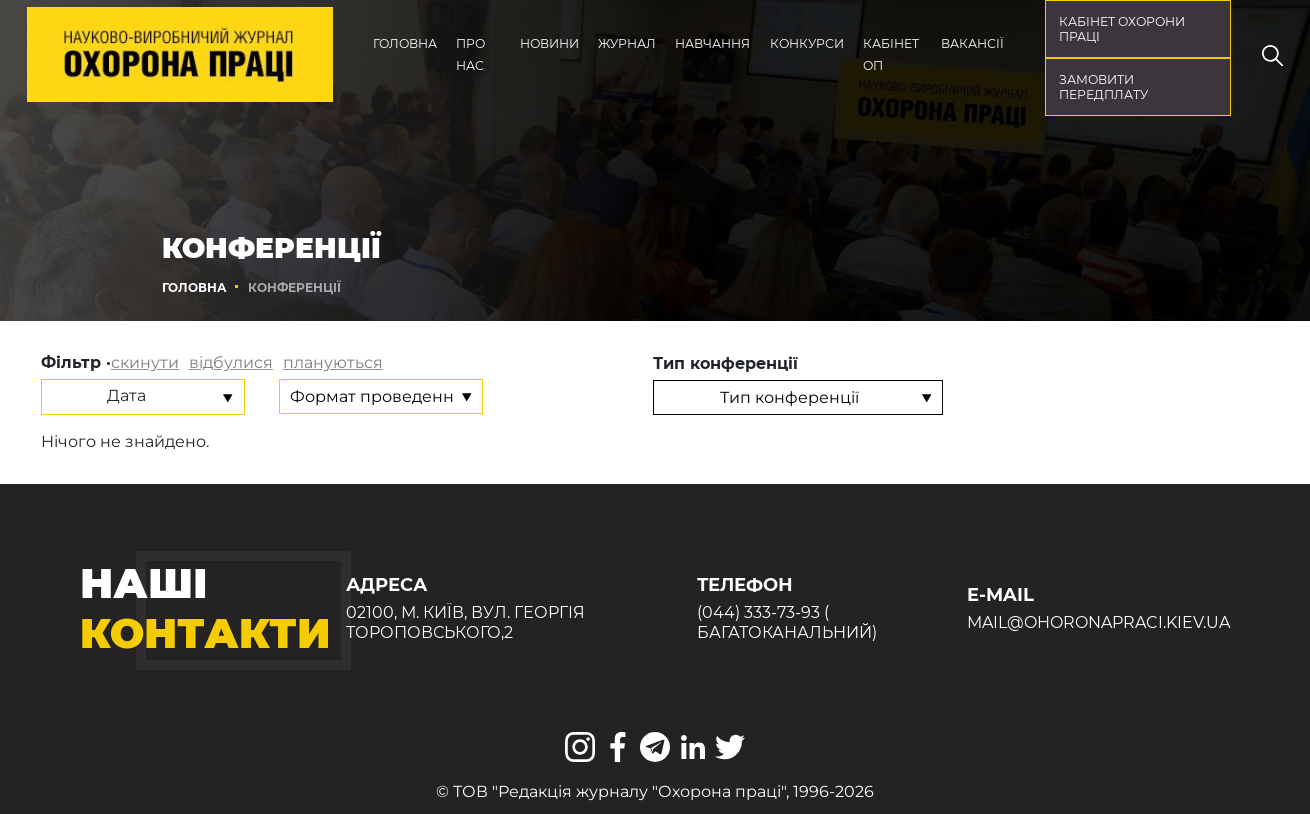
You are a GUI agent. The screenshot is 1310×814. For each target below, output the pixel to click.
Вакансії (972, 43)
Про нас (470, 54)
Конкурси (807, 43)
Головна (405, 43)
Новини (549, 43)
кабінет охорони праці (1122, 29)
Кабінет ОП (891, 54)
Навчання (712, 43)
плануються (333, 362)
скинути (145, 362)
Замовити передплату (1103, 87)
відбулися (231, 362)
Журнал (627, 43)
